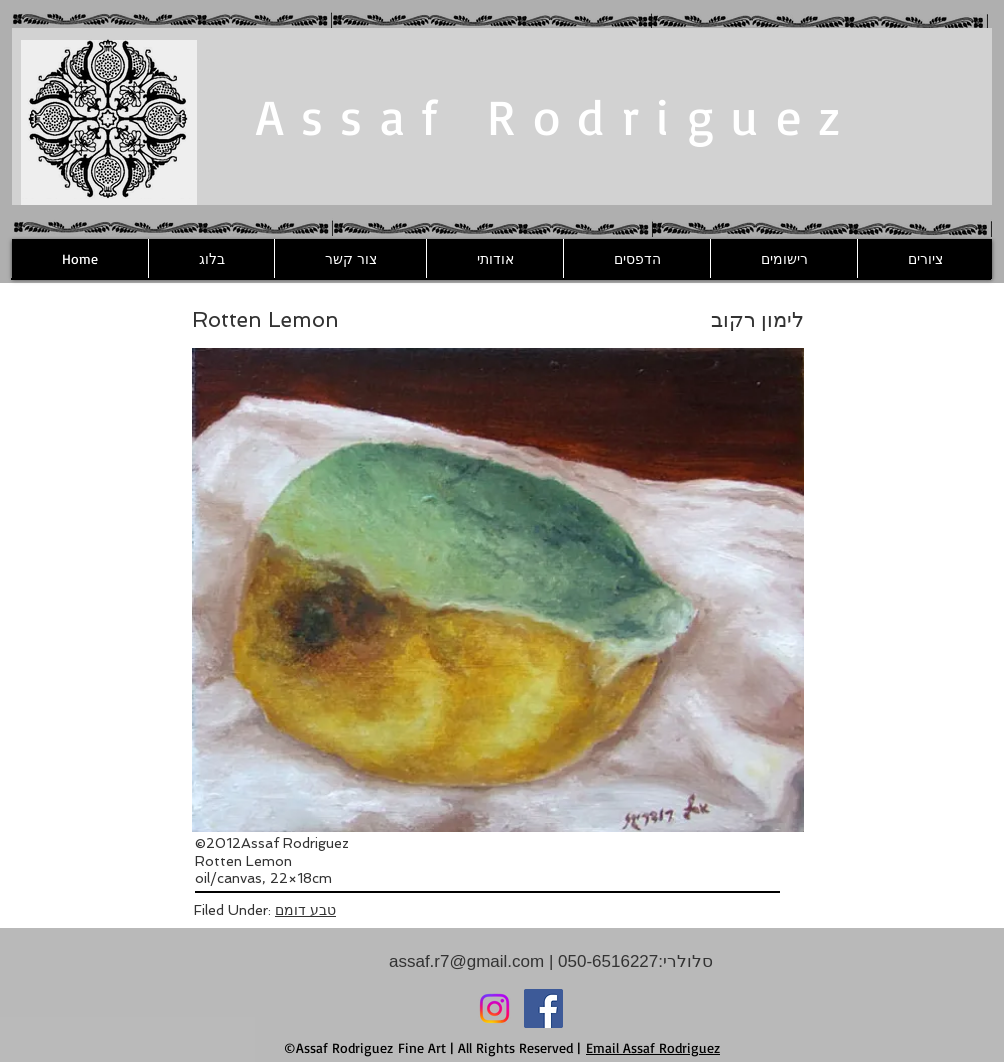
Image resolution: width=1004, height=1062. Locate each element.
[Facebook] (543, 1008)
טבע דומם (305, 910)
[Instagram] (494, 1008)
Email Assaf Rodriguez (653, 1047)
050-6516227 (605, 961)
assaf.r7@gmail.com (466, 961)
